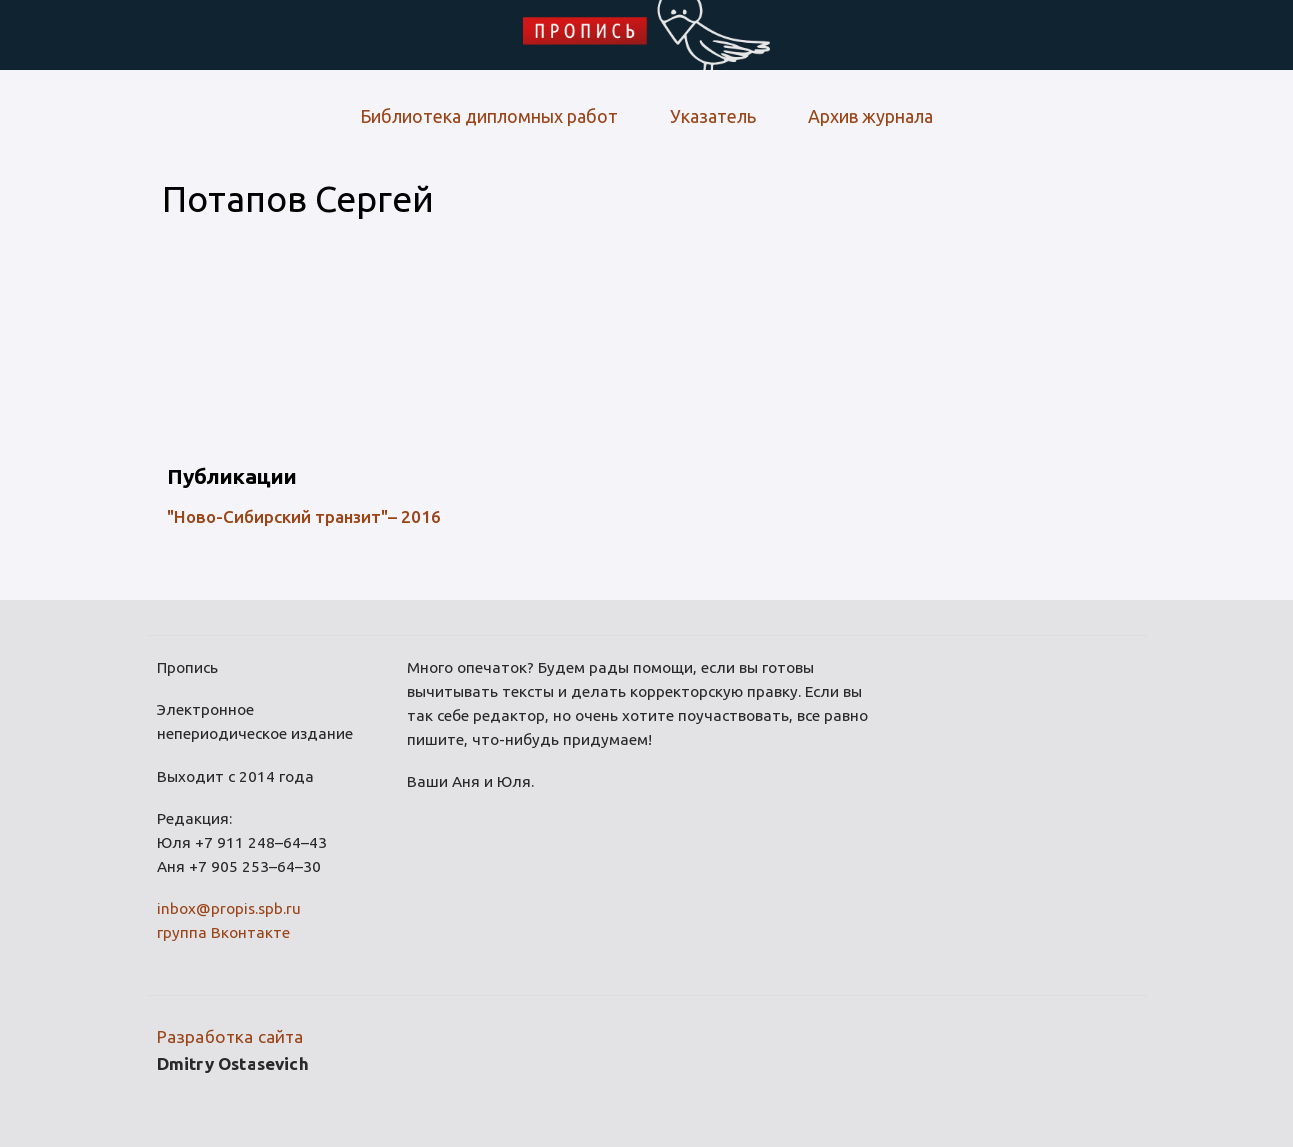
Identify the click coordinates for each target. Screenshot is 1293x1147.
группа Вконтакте (223, 932)
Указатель (713, 116)
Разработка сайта (230, 1036)
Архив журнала (870, 116)
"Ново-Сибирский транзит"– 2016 (304, 516)
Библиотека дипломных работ (489, 116)
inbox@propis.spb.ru (229, 908)
